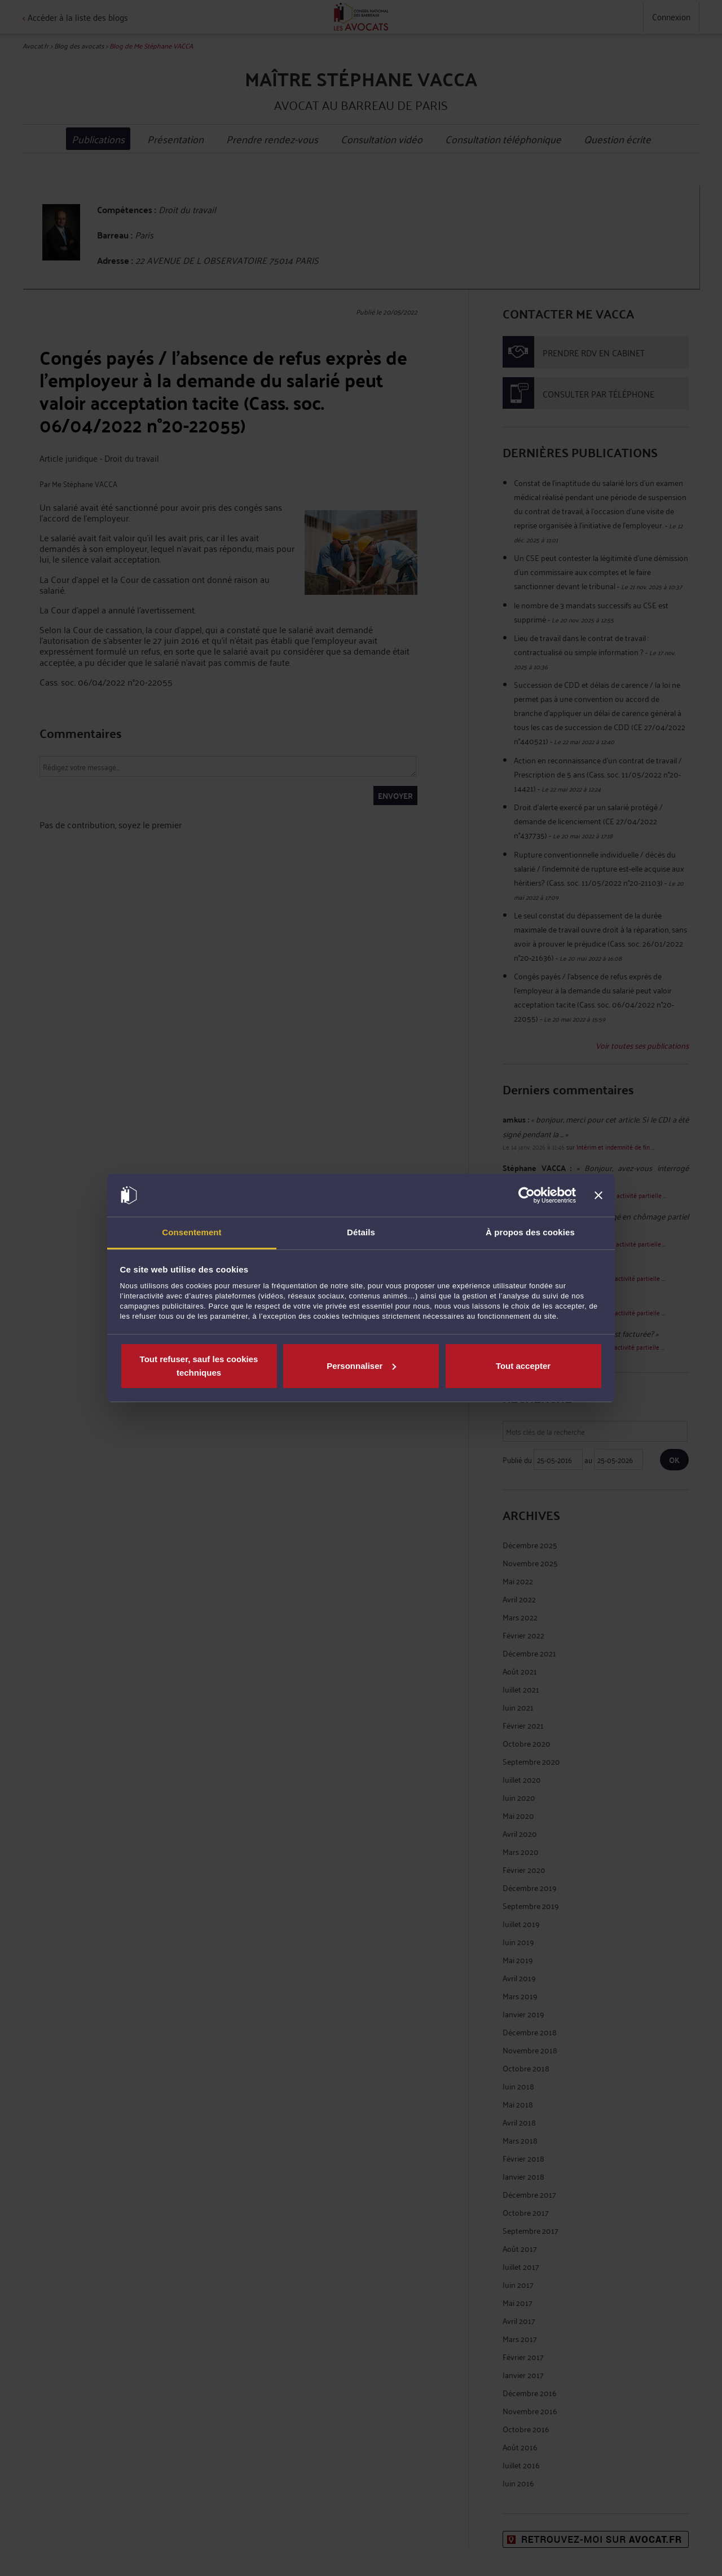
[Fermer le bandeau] (598, 1195)
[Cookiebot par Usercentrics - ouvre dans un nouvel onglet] (526, 1195)
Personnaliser (361, 1366)
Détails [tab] (361, 1232)
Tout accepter (523, 1366)
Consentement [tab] (191, 1232)
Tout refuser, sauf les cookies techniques (199, 1365)
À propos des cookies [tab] (530, 1232)
